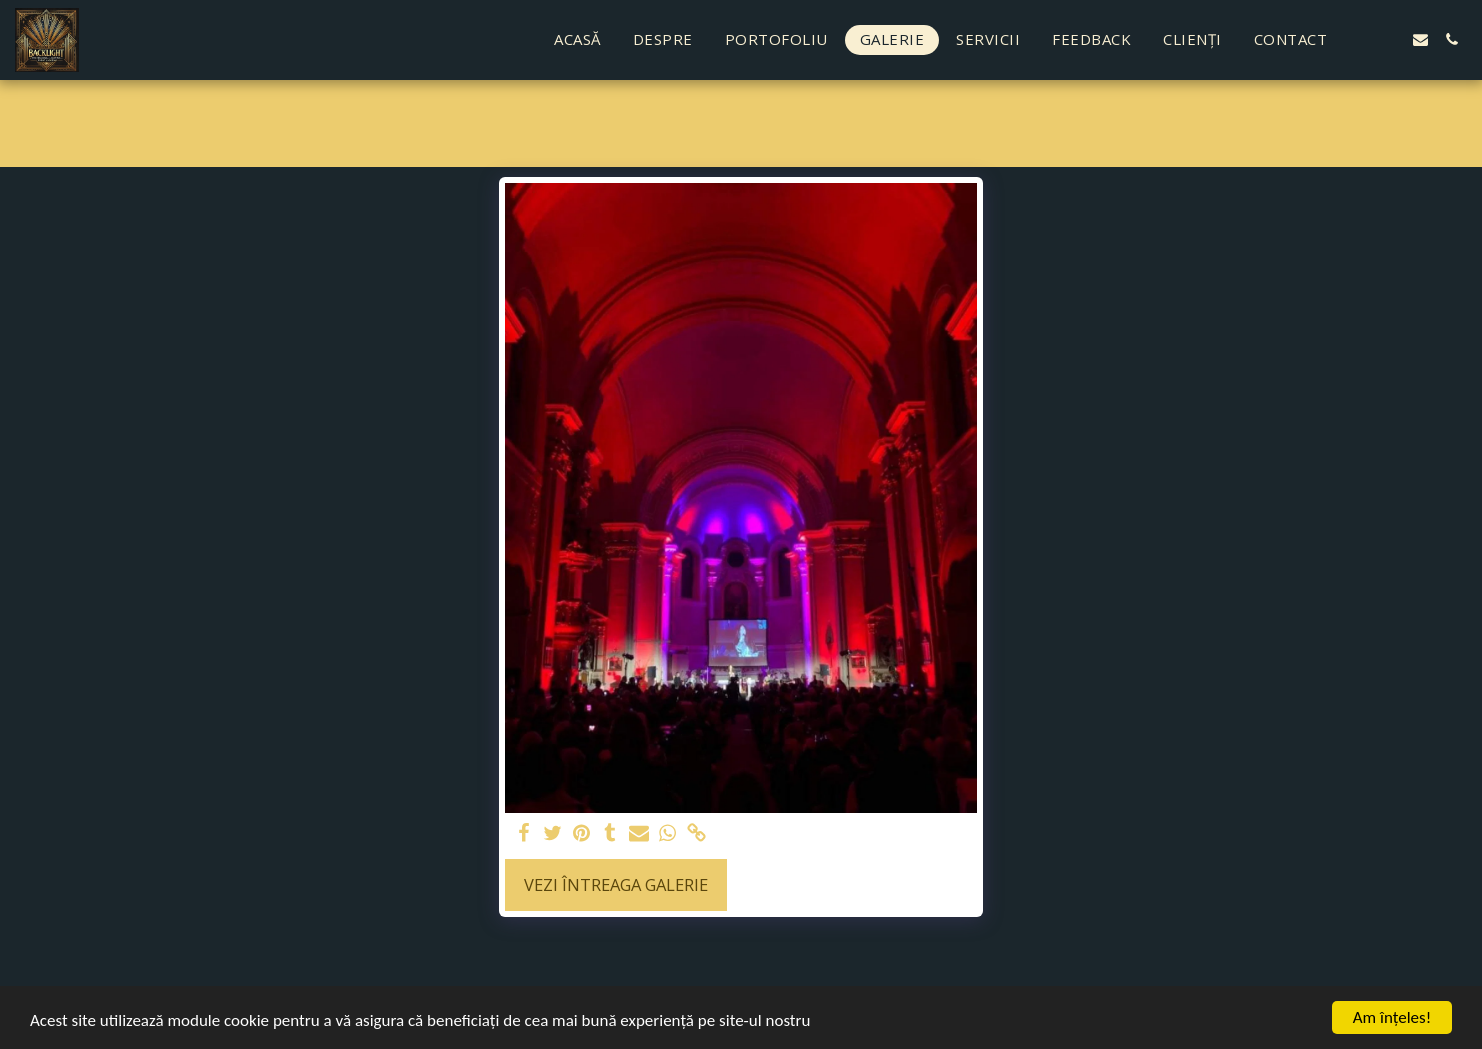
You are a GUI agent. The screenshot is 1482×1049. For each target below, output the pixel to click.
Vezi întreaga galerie (616, 884)
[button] (1358, 39)
